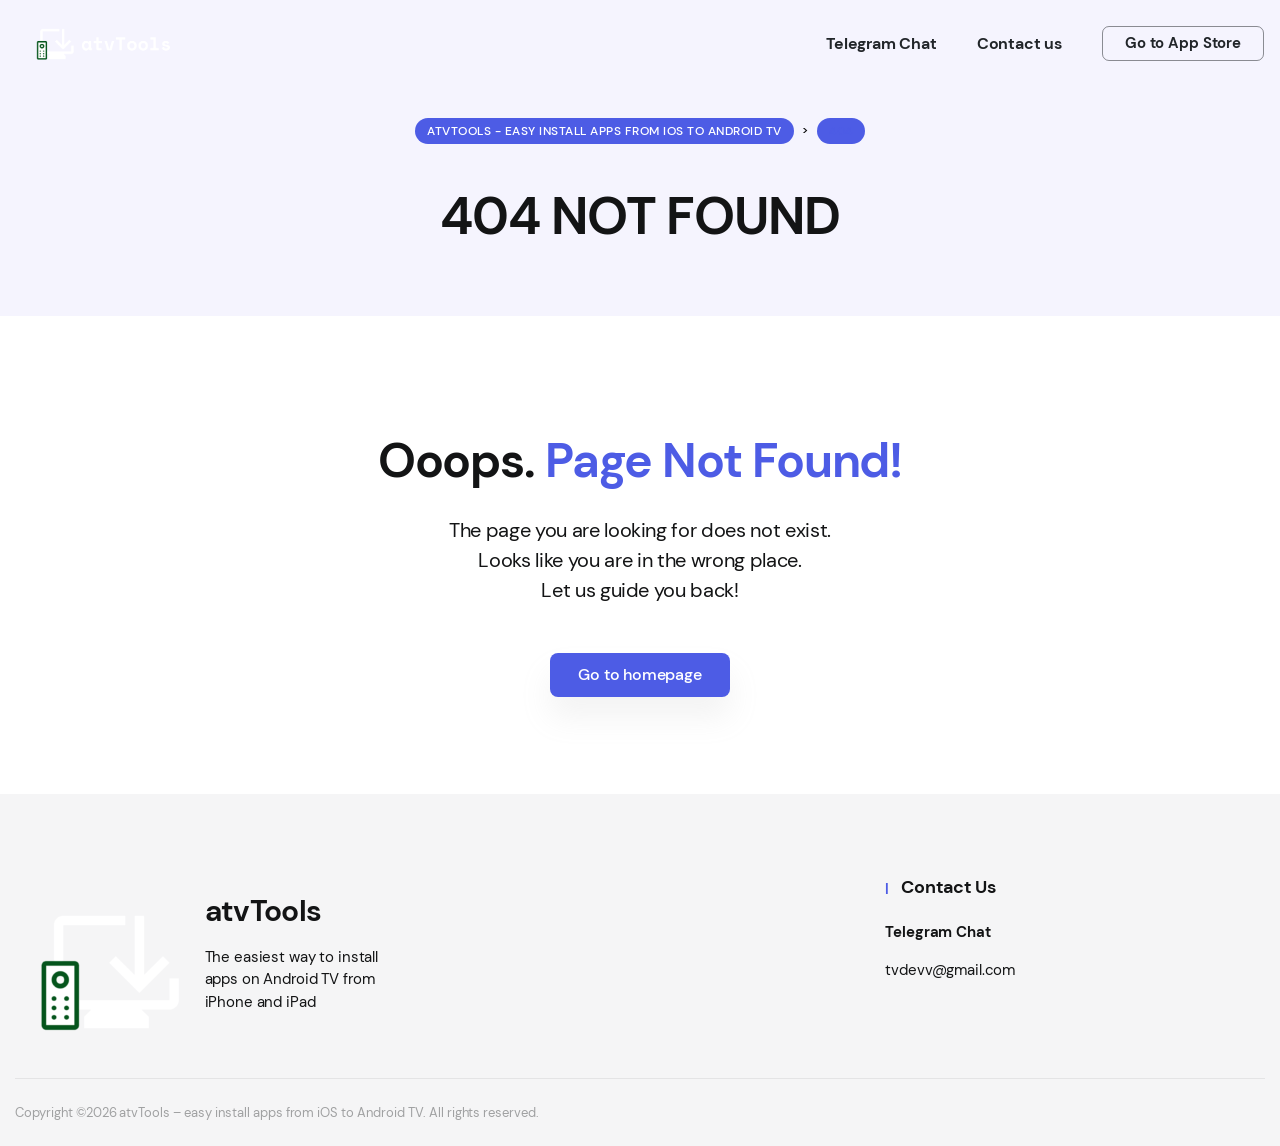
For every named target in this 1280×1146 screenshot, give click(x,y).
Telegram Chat (937, 932)
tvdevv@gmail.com (950, 970)
